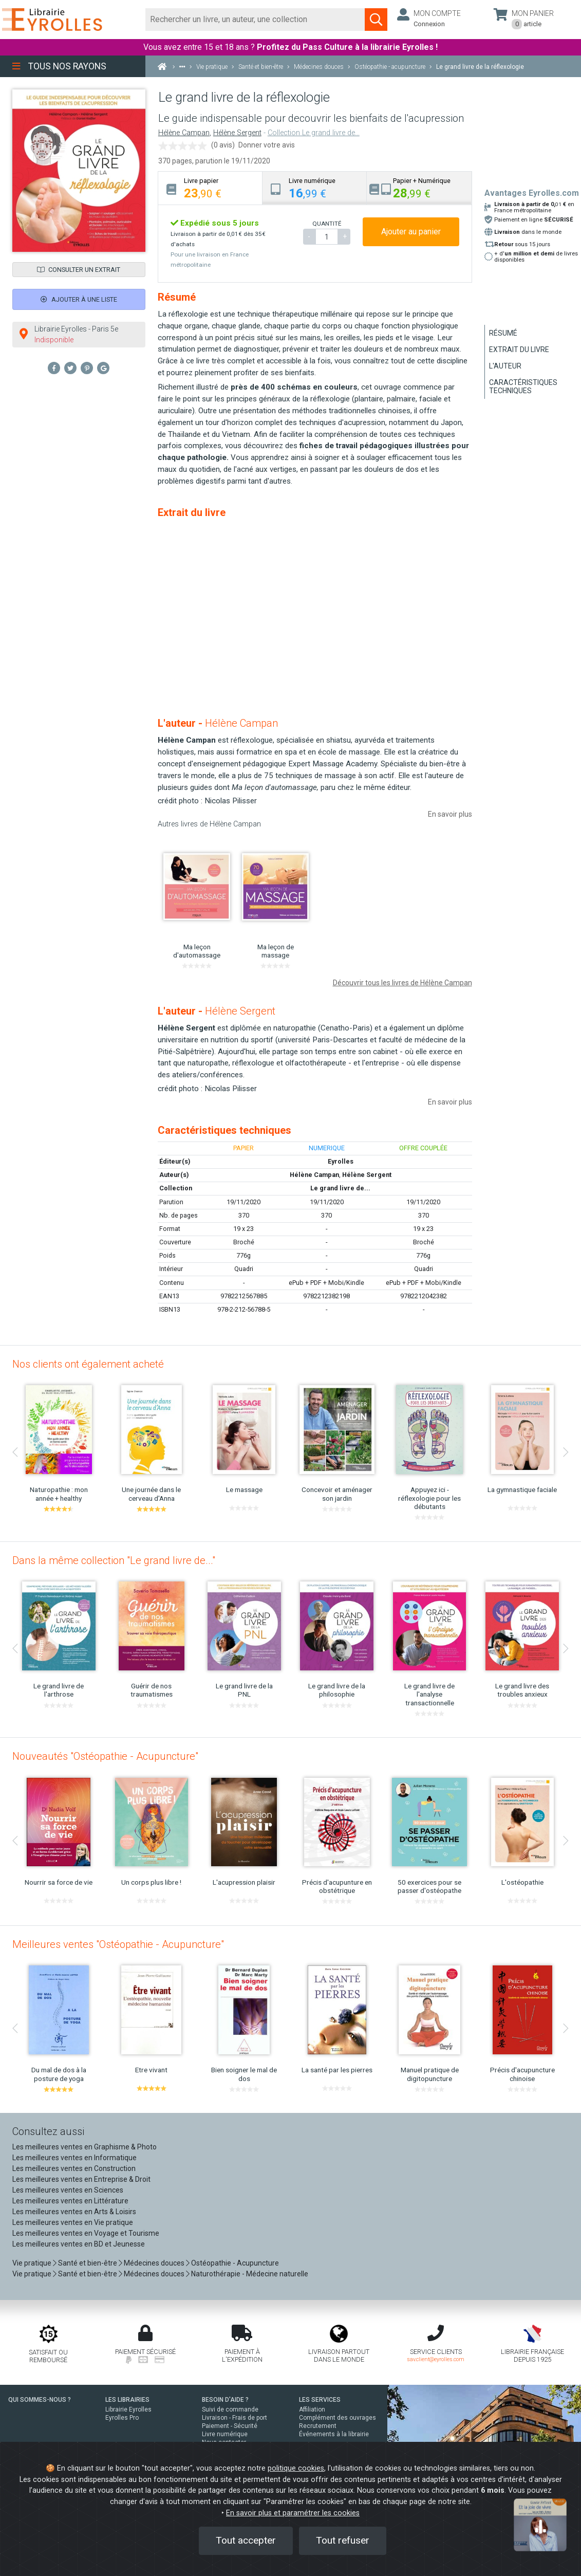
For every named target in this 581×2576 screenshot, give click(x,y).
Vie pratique (31, 2263)
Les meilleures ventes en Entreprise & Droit (81, 2179)
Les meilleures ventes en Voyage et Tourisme (85, 2233)
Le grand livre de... (340, 1188)
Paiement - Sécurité (229, 2426)
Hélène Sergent (237, 132)
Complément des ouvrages (337, 2417)
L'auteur (505, 366)
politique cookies (296, 2468)
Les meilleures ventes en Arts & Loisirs (74, 2211)
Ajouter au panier (411, 231)
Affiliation (312, 2409)
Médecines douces (154, 2263)
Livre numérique (225, 2434)
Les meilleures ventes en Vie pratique (72, 2222)
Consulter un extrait (78, 269)
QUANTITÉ (326, 223)
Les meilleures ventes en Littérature (70, 2201)
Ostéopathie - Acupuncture (235, 2263)
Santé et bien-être (87, 2263)
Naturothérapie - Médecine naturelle (249, 2274)
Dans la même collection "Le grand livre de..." (113, 1560)
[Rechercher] (255, 19)
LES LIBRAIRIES (127, 2399)
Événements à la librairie (334, 2434)
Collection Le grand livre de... (314, 132)
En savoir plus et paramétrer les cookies (293, 2513)
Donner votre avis (266, 145)
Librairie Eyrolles (128, 2409)
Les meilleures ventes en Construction (74, 2168)
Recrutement (317, 2426)
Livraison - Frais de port (234, 2417)
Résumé (503, 333)
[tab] (210, 188)
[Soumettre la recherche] (376, 19)
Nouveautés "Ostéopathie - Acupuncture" (105, 1756)
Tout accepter (246, 2540)
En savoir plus (450, 814)
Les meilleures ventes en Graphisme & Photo (84, 2147)
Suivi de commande (230, 2409)
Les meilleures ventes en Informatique (74, 2158)
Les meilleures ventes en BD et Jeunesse (78, 2244)
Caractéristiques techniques (523, 386)
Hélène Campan (184, 132)
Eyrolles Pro (122, 2417)
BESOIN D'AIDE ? (225, 2399)
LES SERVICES (320, 2399)
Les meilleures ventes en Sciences (67, 2190)
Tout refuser (342, 2540)
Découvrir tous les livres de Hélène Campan (402, 983)
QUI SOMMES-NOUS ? (39, 2399)
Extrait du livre (519, 349)
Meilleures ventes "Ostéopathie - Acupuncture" (118, 1944)
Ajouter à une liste (79, 299)
